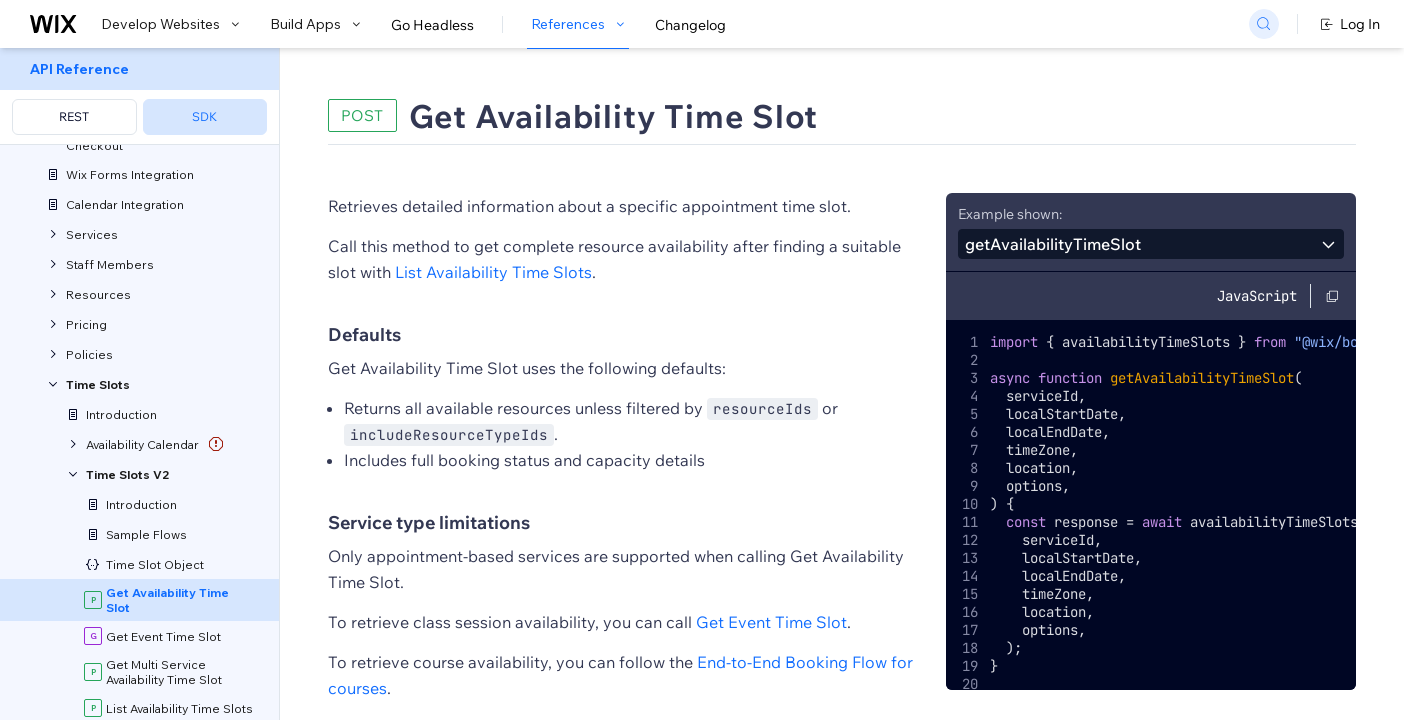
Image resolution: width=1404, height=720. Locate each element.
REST (74, 116)
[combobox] (1151, 244)
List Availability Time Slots (493, 272)
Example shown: (1010, 214)
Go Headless (432, 25)
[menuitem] (139, 96)
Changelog (690, 25)
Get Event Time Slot (771, 622)
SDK (204, 116)
